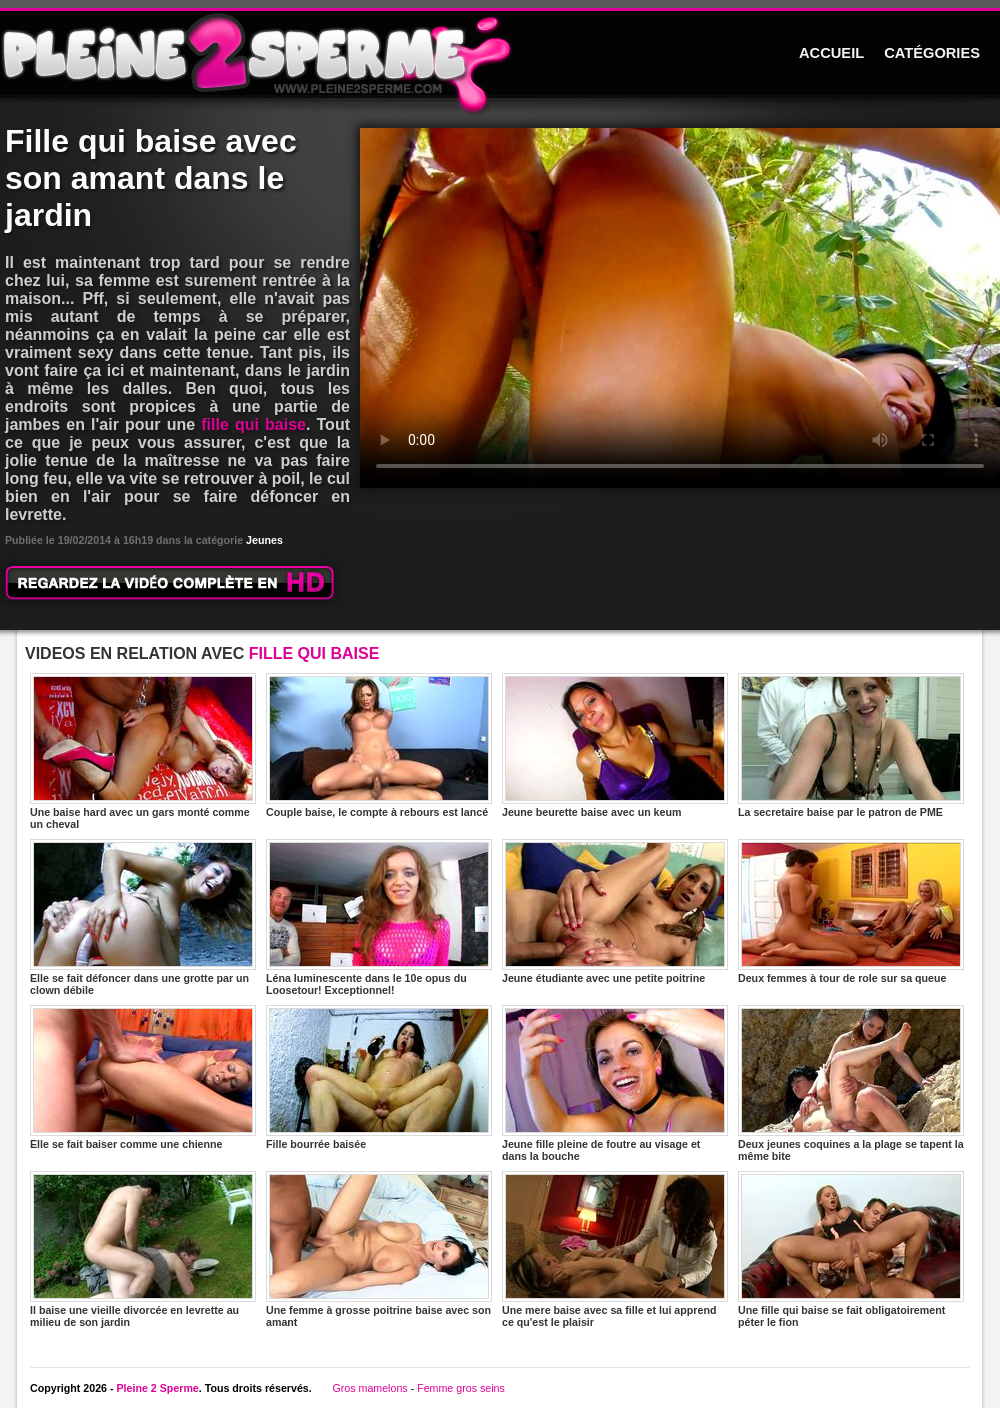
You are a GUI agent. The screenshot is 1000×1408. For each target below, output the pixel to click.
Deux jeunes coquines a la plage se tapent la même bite (851, 1083)
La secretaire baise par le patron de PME (851, 745)
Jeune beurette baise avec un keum (615, 745)
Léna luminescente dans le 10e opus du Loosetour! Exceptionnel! (379, 917)
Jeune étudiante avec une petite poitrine (615, 911)
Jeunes (264, 540)
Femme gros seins (461, 1388)
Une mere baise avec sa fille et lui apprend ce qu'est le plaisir (615, 1249)
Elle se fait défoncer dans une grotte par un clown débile (143, 917)
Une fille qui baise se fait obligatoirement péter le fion (851, 1249)
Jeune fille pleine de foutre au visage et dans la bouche (615, 1083)
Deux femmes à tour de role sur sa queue (851, 911)
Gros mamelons (369, 1388)
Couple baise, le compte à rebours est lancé (379, 745)
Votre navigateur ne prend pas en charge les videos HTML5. (680, 308)
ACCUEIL (831, 53)
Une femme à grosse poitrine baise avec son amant (379, 1249)
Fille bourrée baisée (379, 1077)
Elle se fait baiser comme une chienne (143, 1077)
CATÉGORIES (932, 53)
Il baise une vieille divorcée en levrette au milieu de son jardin (143, 1249)
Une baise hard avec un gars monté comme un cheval (143, 751)
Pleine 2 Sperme (157, 1388)
